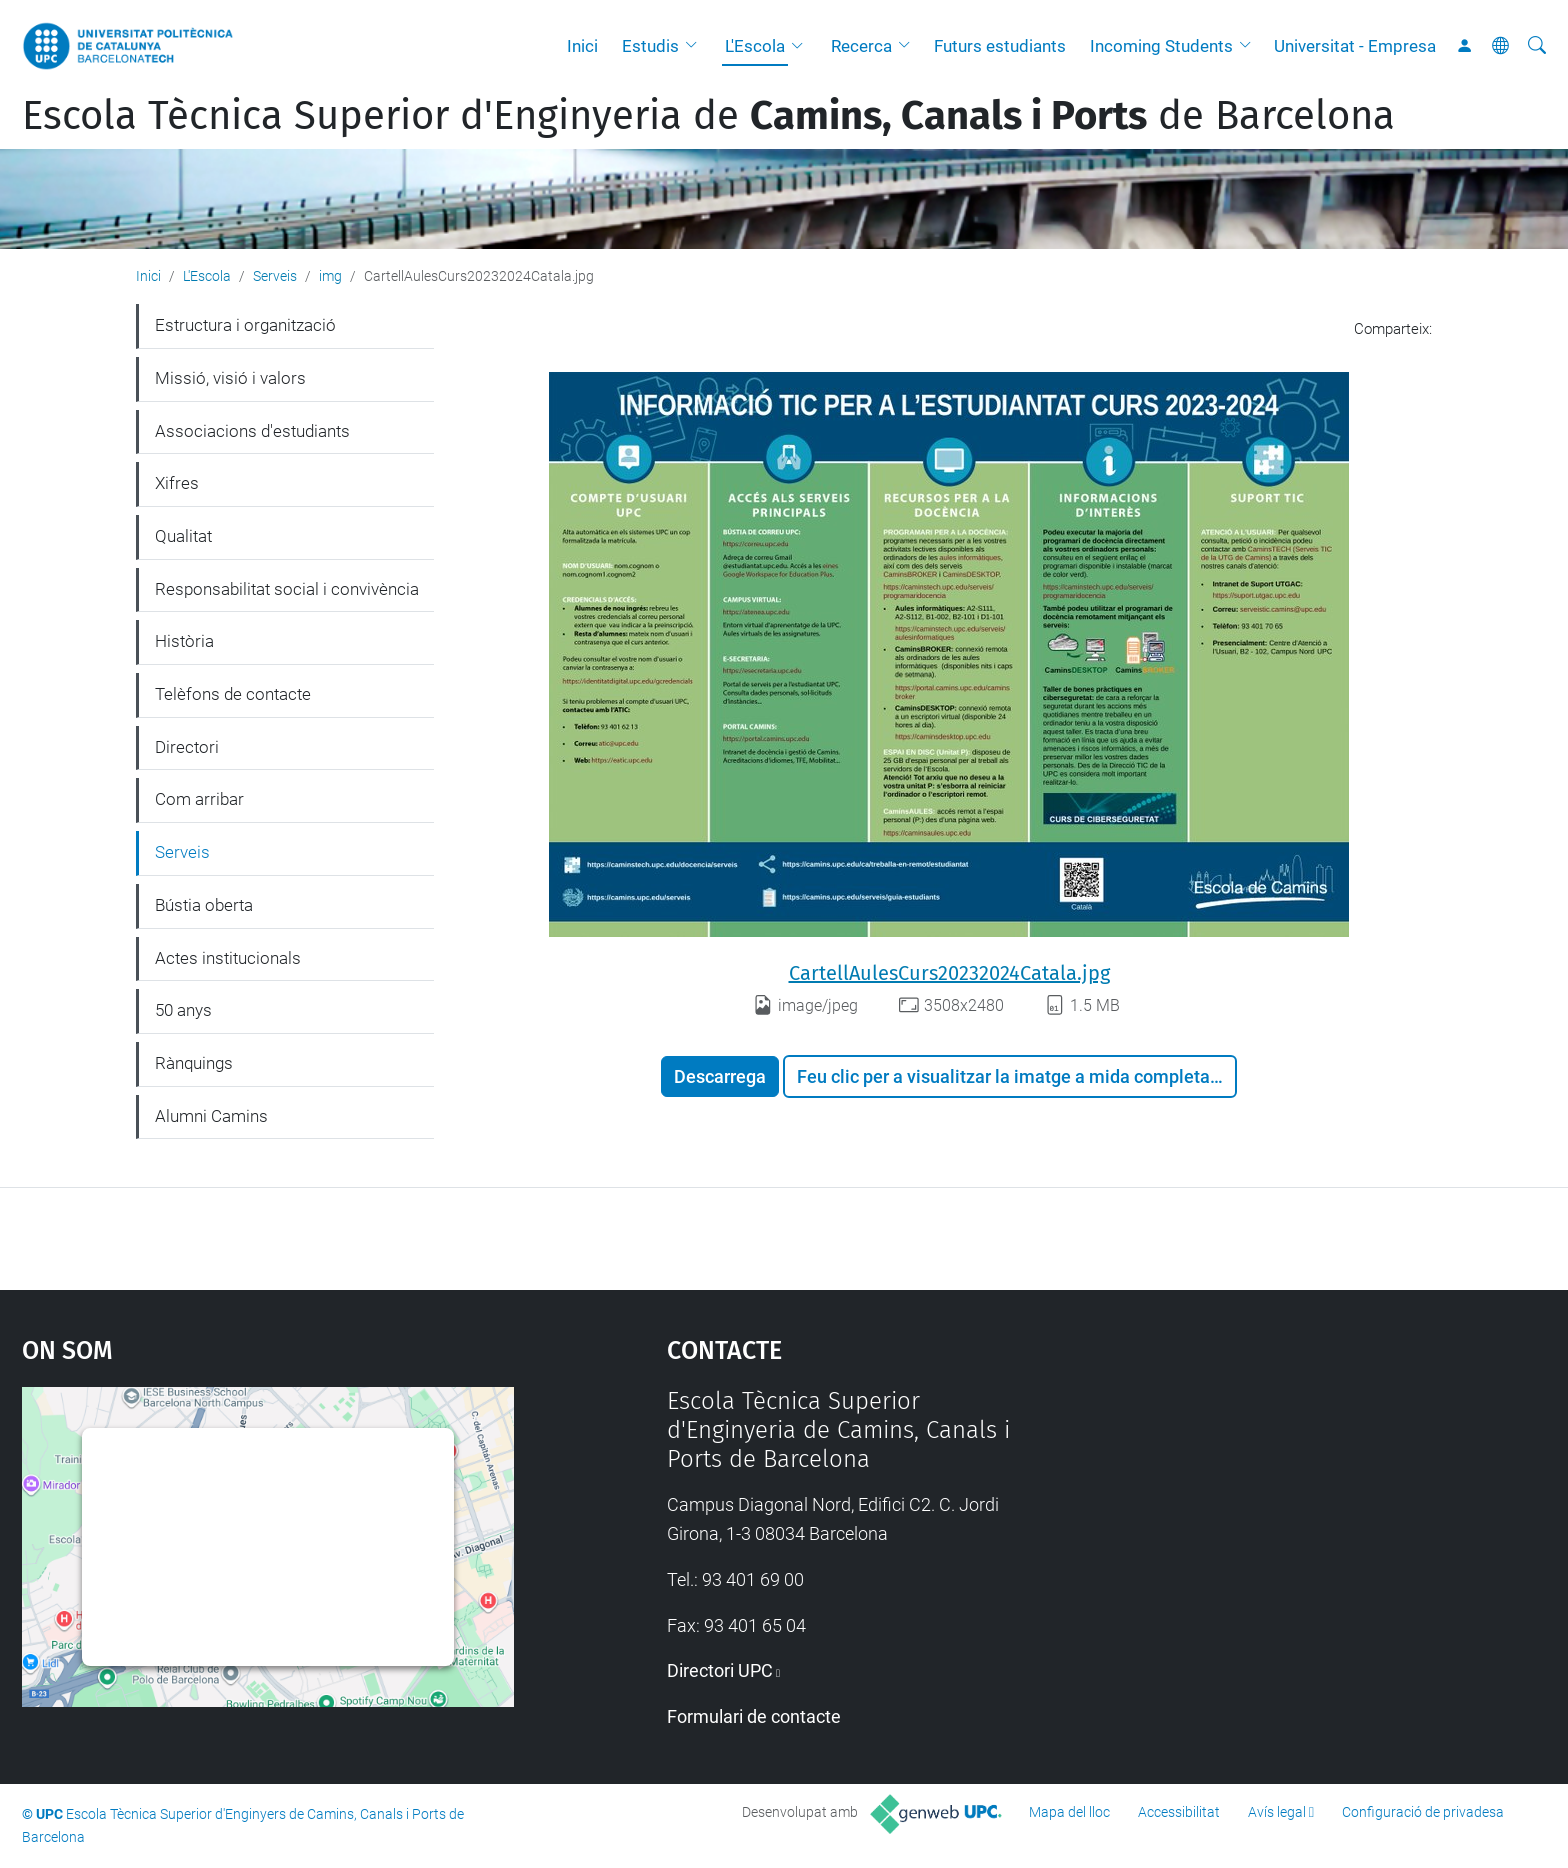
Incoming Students (1161, 46)
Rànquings (194, 1063)
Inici (582, 46)
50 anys (183, 1010)
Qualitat (183, 536)
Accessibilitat (1179, 1812)
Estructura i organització (245, 325)
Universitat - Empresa (1355, 46)
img (330, 276)
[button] (696, 46)
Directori (187, 747)
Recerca (861, 46)
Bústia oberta (204, 905)
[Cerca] (1537, 46)
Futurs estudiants (1000, 46)
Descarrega (720, 1076)
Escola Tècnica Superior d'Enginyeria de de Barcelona (708, 116)
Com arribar (199, 799)
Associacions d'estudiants (252, 431)
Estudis (650, 46)
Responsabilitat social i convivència (287, 589)
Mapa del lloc (1069, 1812)
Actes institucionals (228, 958)
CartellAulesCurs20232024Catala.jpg (949, 973)
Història (184, 641)
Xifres (177, 483)
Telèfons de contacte (233, 694)
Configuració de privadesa (1423, 1812)
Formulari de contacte (754, 1716)
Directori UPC (720, 1670)
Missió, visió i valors (230, 378)
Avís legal (1277, 1812)
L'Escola (755, 46)
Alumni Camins (211, 1116)
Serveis (275, 276)
